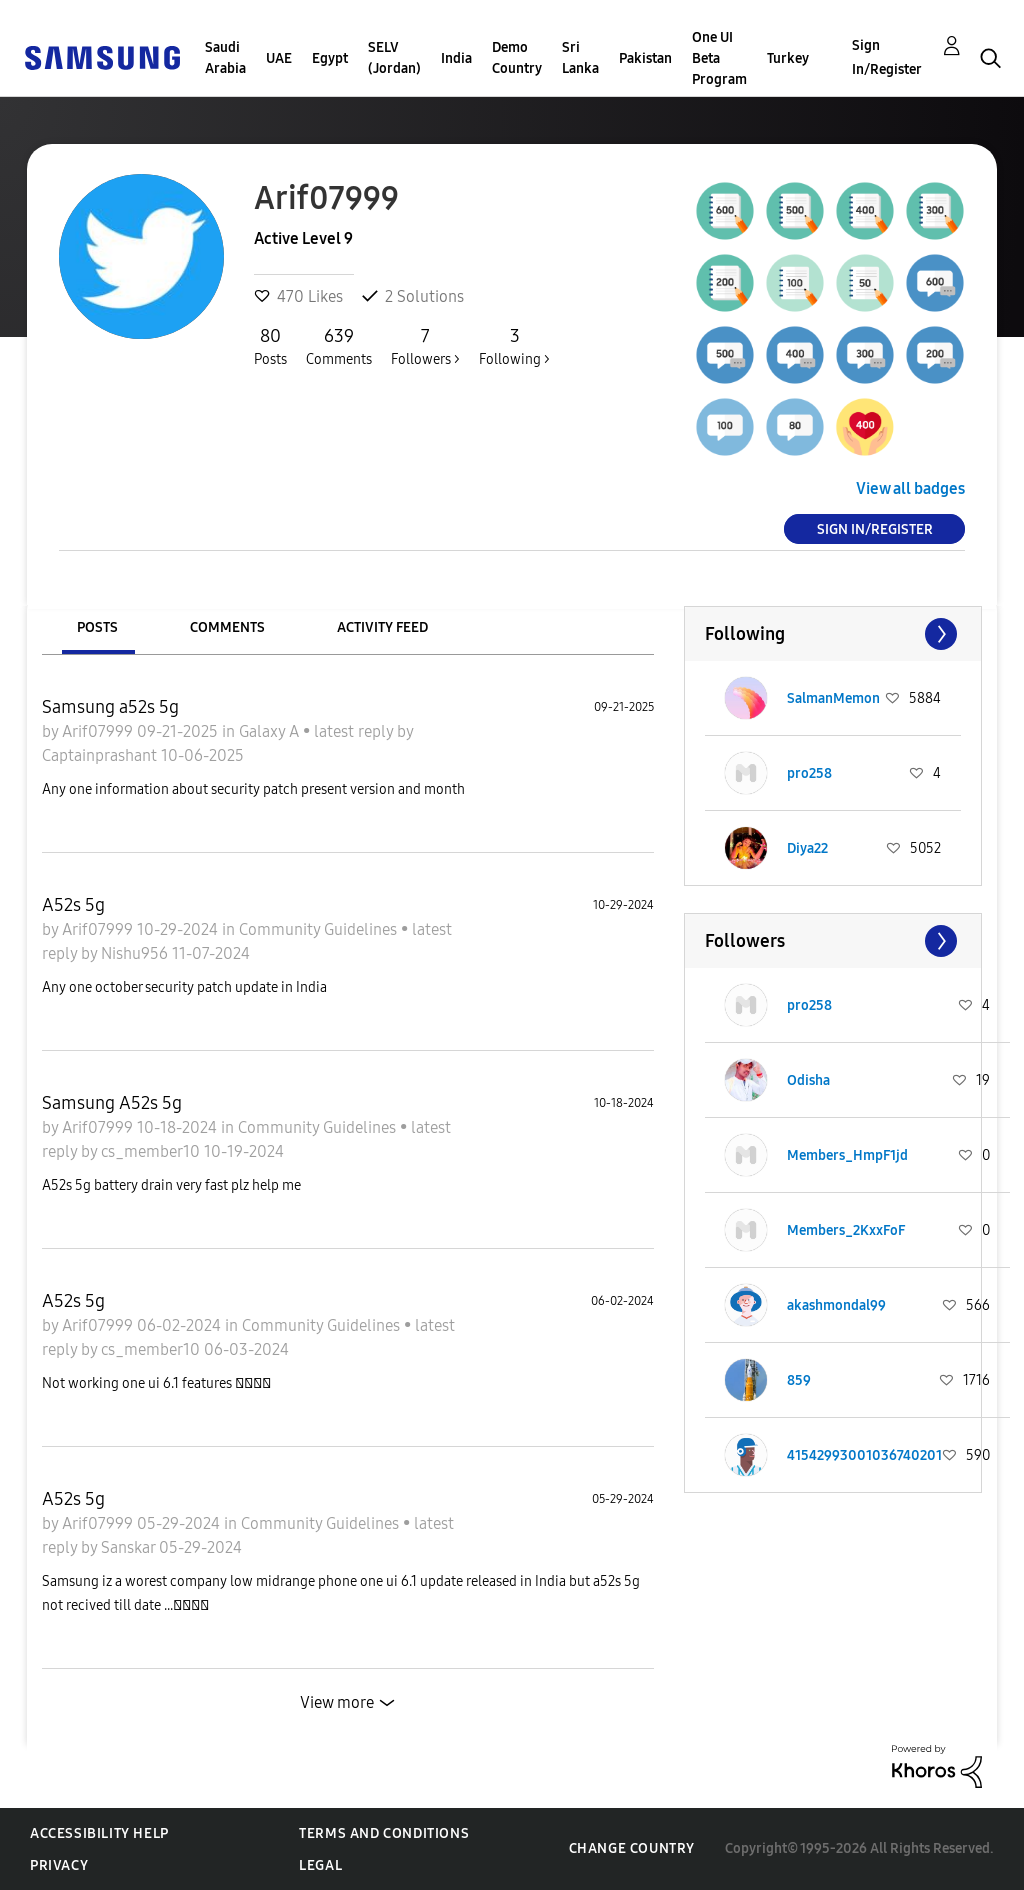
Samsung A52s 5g (112, 1103)
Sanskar (130, 1547)
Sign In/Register (887, 57)
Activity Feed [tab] (382, 627)
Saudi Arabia (225, 58)
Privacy (59, 1865)
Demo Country (517, 58)
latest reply (355, 731)
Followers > (425, 346)
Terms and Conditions (384, 1833)
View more (337, 1702)
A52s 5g (73, 905)
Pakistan (645, 58)
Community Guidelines (320, 929)
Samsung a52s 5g (110, 707)
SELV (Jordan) (394, 58)
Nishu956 (136, 953)
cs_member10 (152, 1151)
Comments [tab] (227, 627)
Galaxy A (271, 731)
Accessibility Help (99, 1833)
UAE (279, 58)
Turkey (788, 58)
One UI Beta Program (719, 58)
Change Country (632, 1848)
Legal (320, 1865)
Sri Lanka (580, 58)
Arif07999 (99, 731)
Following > (514, 346)
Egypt (330, 58)
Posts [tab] (97, 627)
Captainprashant (101, 755)
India (456, 58)
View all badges (910, 488)
